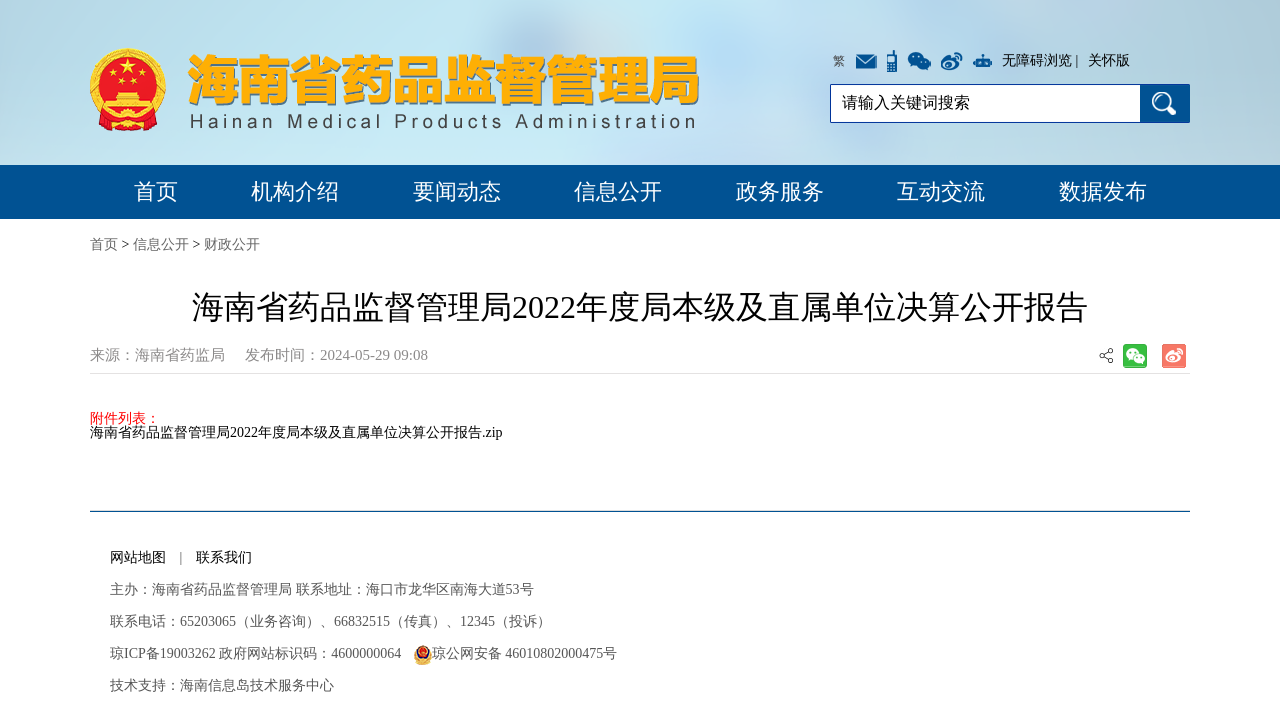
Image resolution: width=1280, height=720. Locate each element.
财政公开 (232, 244)
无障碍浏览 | (1040, 60)
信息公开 (618, 191)
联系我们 (224, 557)
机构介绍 (295, 191)
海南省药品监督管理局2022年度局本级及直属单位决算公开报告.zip (296, 432)
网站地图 (138, 557)
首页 (156, 191)
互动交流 (941, 191)
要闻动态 (457, 191)
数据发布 (1103, 191)
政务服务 (780, 191)
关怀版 (1109, 60)
